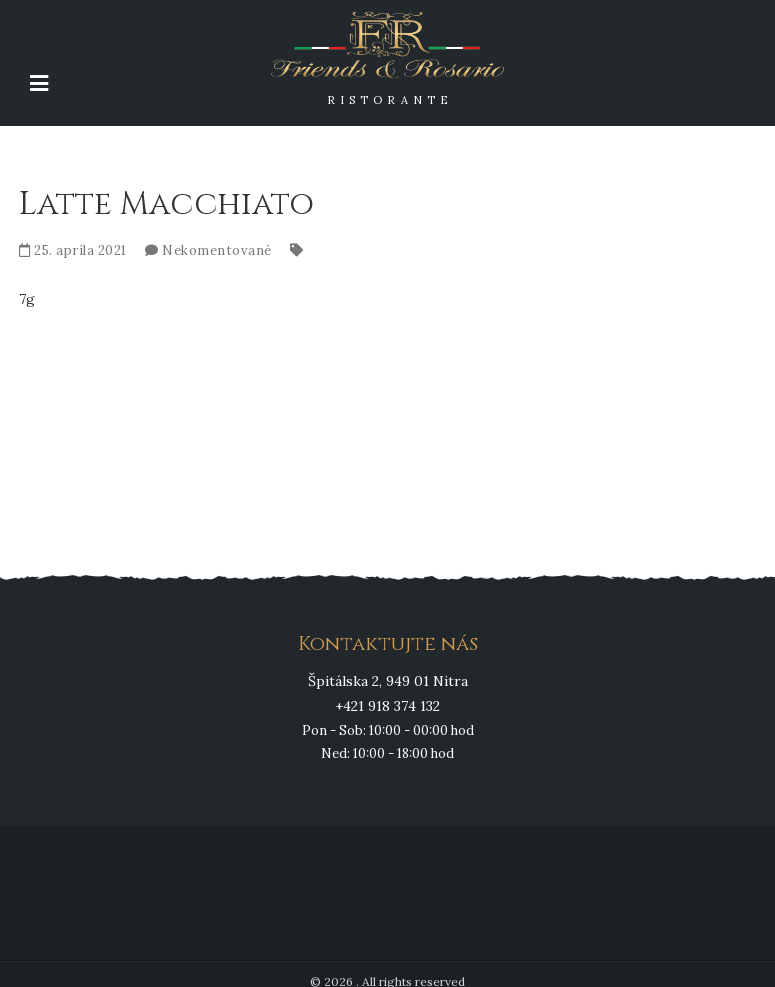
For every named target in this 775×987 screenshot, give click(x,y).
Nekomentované (217, 250)
